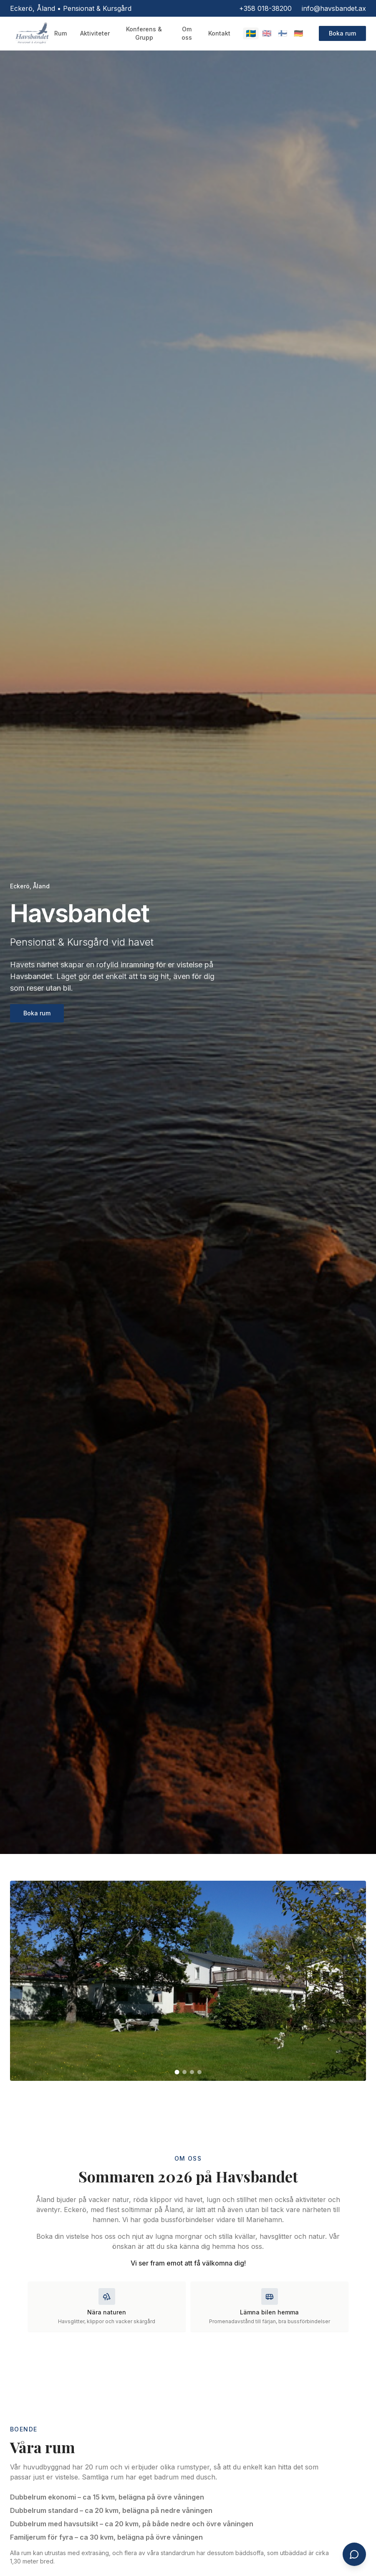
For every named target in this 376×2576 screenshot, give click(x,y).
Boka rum (342, 33)
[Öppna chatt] (354, 2554)
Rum (60, 33)
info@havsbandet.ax (334, 8)
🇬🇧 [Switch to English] (266, 33)
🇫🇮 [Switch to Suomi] (282, 33)
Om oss (187, 33)
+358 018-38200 (265, 8)
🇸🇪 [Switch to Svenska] (251, 33)
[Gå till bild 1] (176, 2072)
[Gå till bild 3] (192, 2072)
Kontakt (219, 33)
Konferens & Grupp (144, 33)
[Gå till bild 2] (184, 2072)
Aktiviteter (95, 33)
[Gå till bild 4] (199, 2072)
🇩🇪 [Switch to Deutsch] (298, 33)
